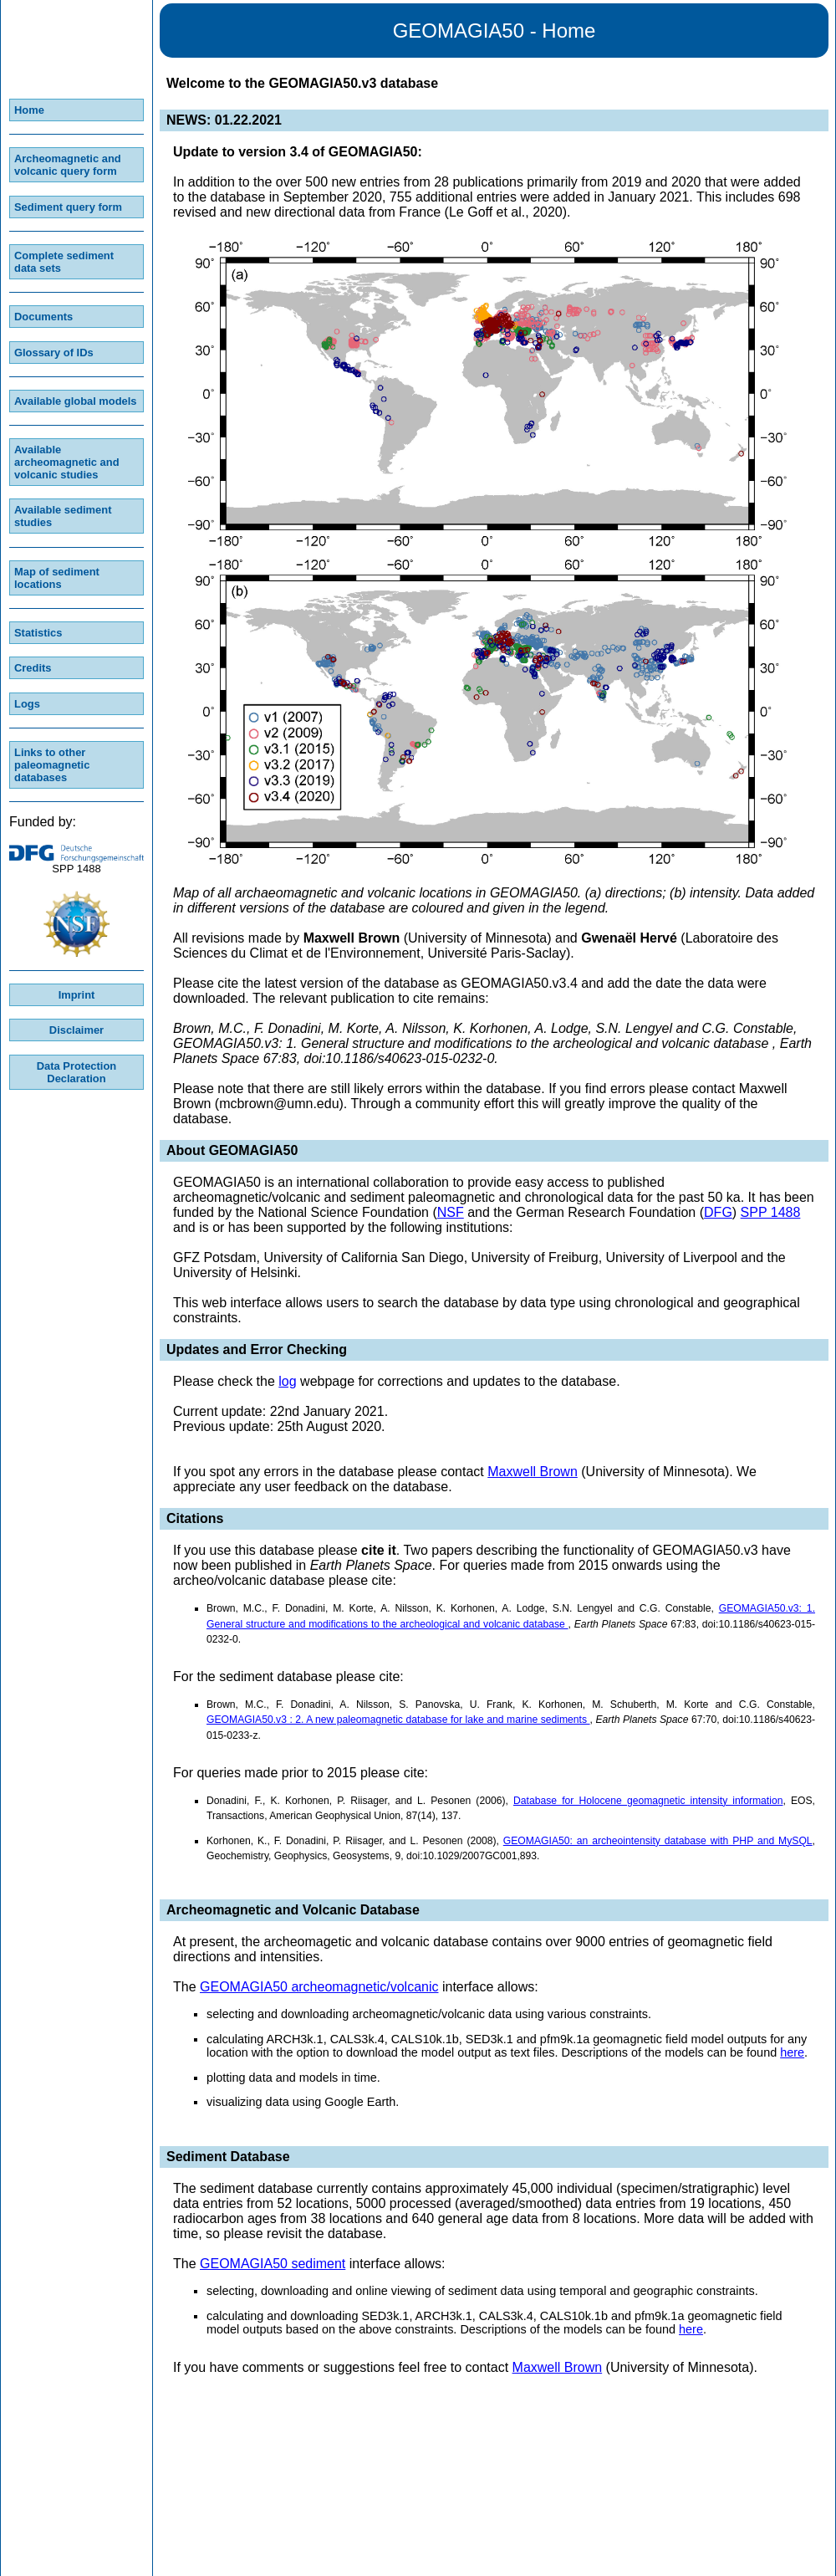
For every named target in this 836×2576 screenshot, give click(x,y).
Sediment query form (68, 207)
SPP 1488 (771, 1212)
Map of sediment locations (56, 577)
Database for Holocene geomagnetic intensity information (647, 1801)
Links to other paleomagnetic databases (51, 765)
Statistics (38, 632)
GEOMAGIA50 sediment (272, 2264)
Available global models (75, 401)
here (792, 2052)
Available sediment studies (62, 516)
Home (29, 110)
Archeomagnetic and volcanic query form (67, 164)
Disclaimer (76, 1030)
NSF (450, 1212)
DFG (718, 1212)
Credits (32, 668)
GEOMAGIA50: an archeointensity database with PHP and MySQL (658, 1841)
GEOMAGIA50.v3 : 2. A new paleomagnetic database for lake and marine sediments (398, 1719)
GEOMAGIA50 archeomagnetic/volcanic (319, 1987)
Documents (43, 316)
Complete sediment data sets (64, 261)
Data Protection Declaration (76, 1072)
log (287, 1381)
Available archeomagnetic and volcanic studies (67, 462)
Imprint (77, 995)
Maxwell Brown (532, 1471)
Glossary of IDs (54, 352)
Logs (27, 704)
